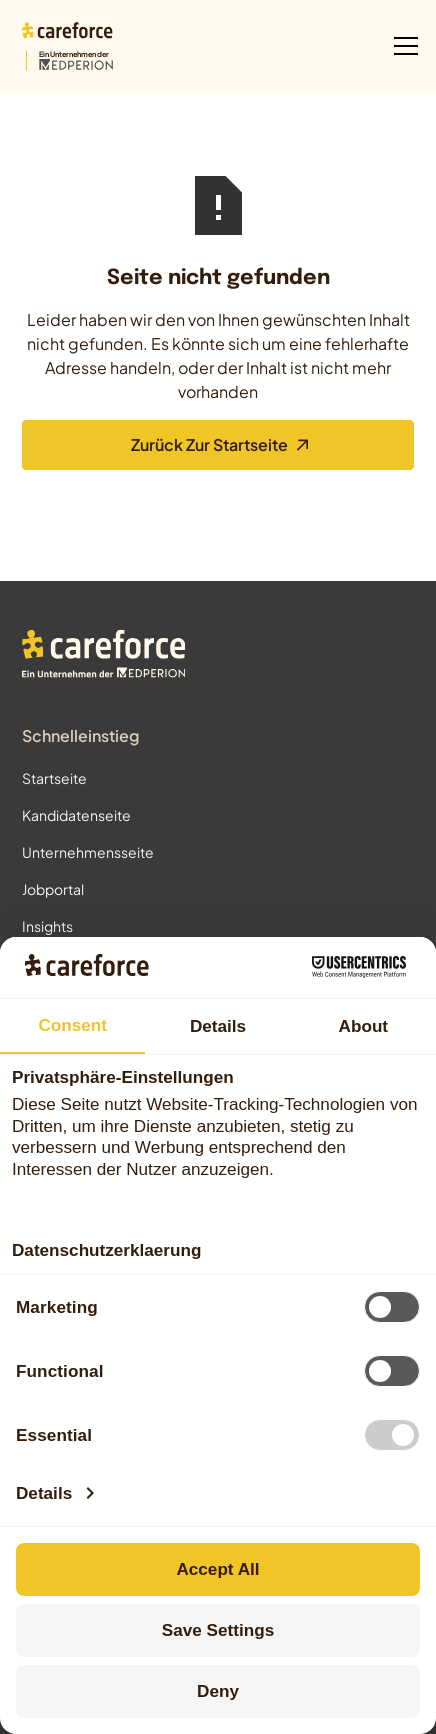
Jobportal (53, 889)
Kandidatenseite (76, 815)
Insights (47, 926)
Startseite (54, 778)
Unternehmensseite (88, 852)
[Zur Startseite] (67, 46)
